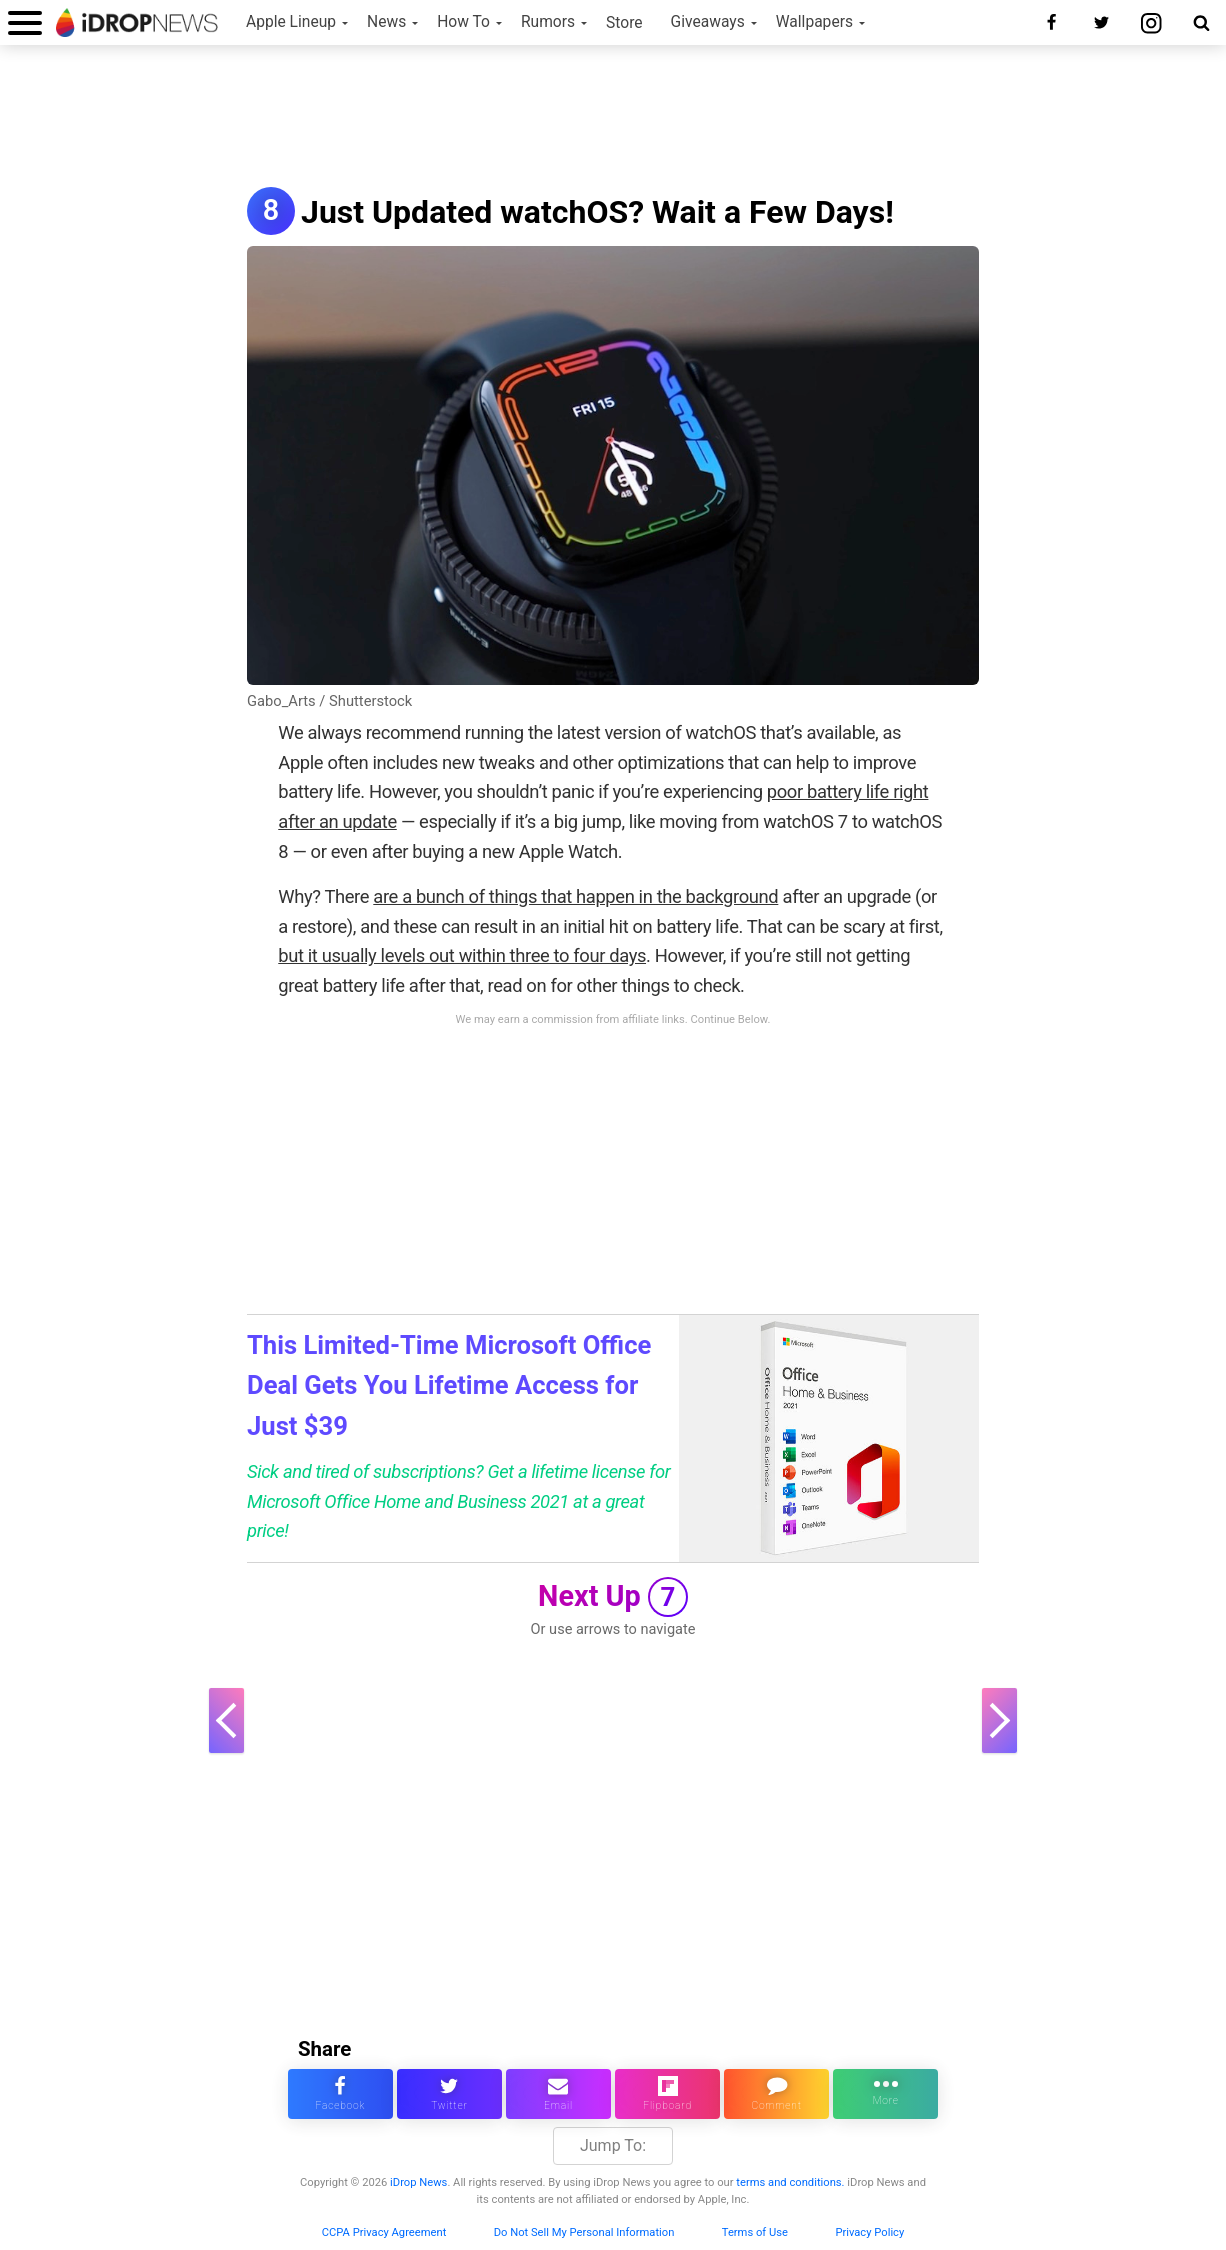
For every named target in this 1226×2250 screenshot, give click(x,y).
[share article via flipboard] (667, 2094)
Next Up (613, 1597)
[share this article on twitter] (449, 2094)
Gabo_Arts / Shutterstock (329, 701)
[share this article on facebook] (340, 2094)
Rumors (548, 22)
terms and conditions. (790, 2182)
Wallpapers (814, 22)
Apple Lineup (291, 22)
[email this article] (558, 2094)
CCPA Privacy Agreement (384, 2232)
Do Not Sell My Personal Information (584, 2232)
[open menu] (25, 22)
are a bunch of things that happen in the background (575, 896)
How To (463, 22)
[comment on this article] (776, 2094)
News (386, 22)
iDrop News (418, 2182)
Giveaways (708, 22)
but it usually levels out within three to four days (462, 955)
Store (624, 23)
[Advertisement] (613, 118)
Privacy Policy (869, 2232)
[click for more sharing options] (885, 2094)
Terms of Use (755, 2232)
